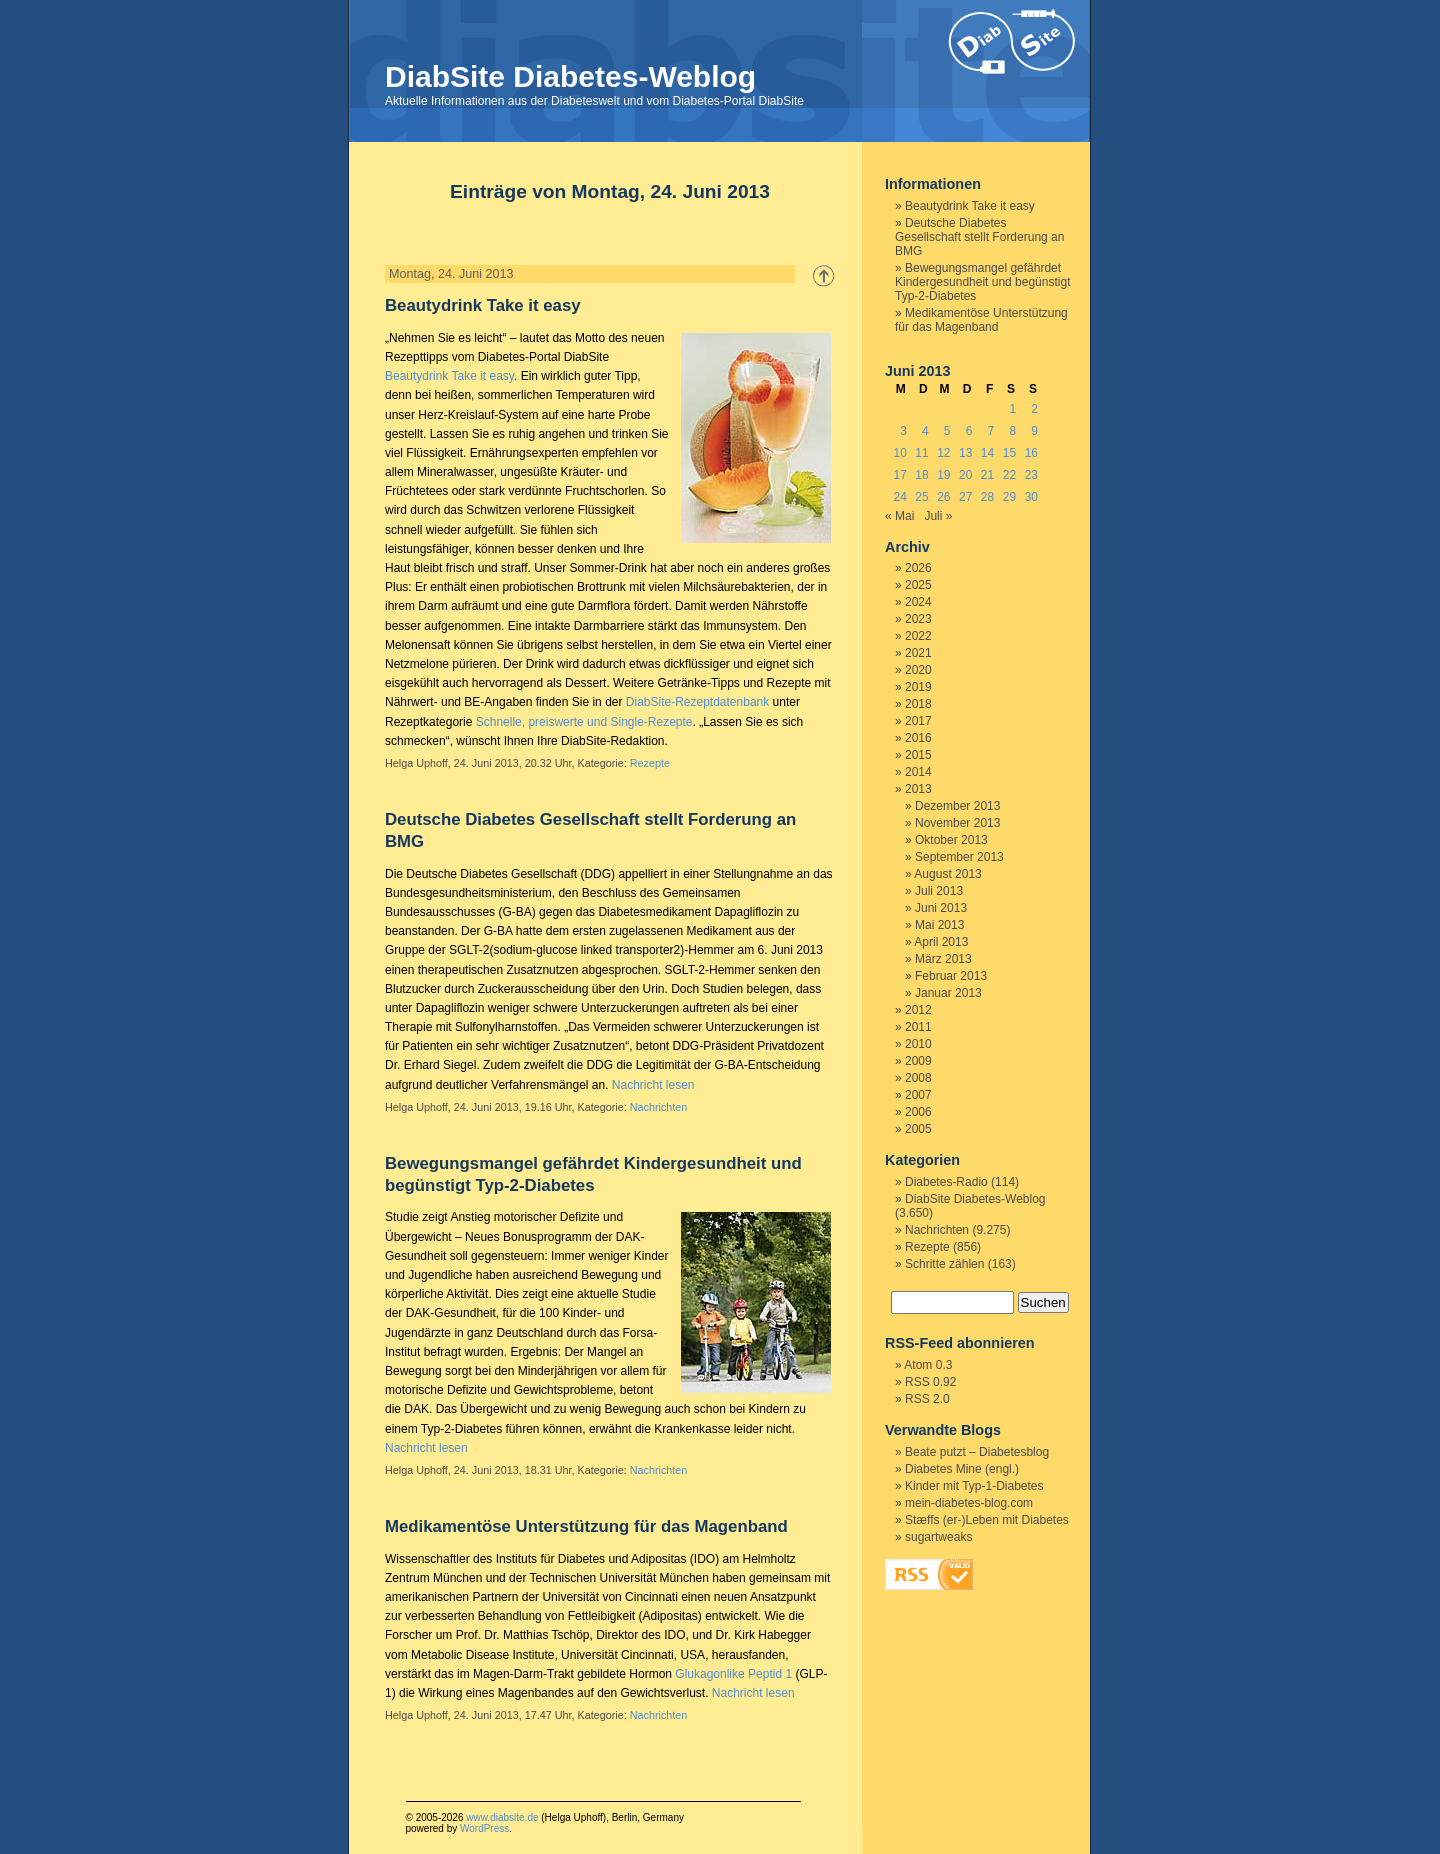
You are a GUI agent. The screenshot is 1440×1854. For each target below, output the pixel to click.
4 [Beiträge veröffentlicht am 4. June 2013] (925, 431)
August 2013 (947, 874)
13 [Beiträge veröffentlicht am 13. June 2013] (965, 453)
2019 (918, 687)
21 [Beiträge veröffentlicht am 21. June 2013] (987, 475)
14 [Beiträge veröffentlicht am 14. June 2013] (987, 453)
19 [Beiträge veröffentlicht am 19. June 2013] (943, 475)
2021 (918, 653)
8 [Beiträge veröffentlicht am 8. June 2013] (1012, 431)
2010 (918, 1044)
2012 (918, 1010)
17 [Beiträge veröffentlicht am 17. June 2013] (899, 475)
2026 (918, 568)
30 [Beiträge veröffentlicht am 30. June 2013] (1031, 497)
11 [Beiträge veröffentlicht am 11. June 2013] (921, 453)
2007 (918, 1095)
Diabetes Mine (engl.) (962, 1469)
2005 (918, 1129)
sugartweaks (938, 1537)
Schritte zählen (944, 1264)
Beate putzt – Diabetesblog (977, 1452)
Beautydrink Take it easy (483, 305)
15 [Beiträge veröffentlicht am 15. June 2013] (1009, 453)
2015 (918, 755)
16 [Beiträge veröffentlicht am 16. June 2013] (1031, 453)
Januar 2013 (948, 993)
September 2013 (959, 857)
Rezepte (650, 763)
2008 (918, 1078)
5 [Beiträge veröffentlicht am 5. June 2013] (947, 431)
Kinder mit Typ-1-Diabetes (974, 1486)
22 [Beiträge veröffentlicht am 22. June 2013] (1009, 475)
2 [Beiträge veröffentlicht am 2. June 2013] (1034, 409)
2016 (918, 738)
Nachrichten (659, 1107)
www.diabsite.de (502, 1817)
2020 (918, 670)
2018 (918, 704)
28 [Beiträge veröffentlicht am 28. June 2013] (987, 497)
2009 (918, 1061)
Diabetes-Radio (946, 1182)
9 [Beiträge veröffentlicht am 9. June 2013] (1034, 431)
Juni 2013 (941, 908)
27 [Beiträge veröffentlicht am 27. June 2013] (965, 497)
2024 (918, 602)
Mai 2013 (939, 925)
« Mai (899, 516)
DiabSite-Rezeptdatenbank (697, 702)
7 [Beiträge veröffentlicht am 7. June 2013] (991, 431)
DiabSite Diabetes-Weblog (570, 76)
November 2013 (957, 823)
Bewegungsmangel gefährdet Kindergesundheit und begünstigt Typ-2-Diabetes (982, 282)
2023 (918, 619)
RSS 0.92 (930, 1382)
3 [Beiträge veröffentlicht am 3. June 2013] (903, 431)
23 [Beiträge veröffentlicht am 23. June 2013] (1031, 475)
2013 (918, 789)
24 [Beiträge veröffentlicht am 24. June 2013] (899, 497)
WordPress (484, 1828)
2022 (918, 636)
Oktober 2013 (951, 840)
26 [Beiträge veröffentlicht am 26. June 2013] (943, 497)
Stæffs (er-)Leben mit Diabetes (987, 1520)
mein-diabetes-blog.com (969, 1503)
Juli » (938, 516)
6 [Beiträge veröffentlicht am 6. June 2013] (969, 431)
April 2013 (941, 942)
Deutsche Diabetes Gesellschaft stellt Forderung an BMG (979, 237)
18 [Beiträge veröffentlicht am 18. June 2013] (921, 475)
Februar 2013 (951, 976)
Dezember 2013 (957, 806)
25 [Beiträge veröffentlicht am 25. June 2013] (921, 497)
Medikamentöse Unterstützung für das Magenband (586, 1526)
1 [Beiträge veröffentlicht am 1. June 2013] (1012, 409)
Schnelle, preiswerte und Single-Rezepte (584, 722)
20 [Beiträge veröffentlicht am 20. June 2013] (965, 475)
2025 (918, 585)
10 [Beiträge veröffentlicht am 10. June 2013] (899, 453)
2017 (918, 721)
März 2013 (943, 959)
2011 (918, 1027)
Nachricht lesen (653, 1085)
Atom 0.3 (928, 1365)
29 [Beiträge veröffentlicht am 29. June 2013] (1009, 497)
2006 (918, 1112)
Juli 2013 (939, 891)
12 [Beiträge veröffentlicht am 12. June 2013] (943, 453)
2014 (918, 772)
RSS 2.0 (927, 1399)
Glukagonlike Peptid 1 (733, 1674)
